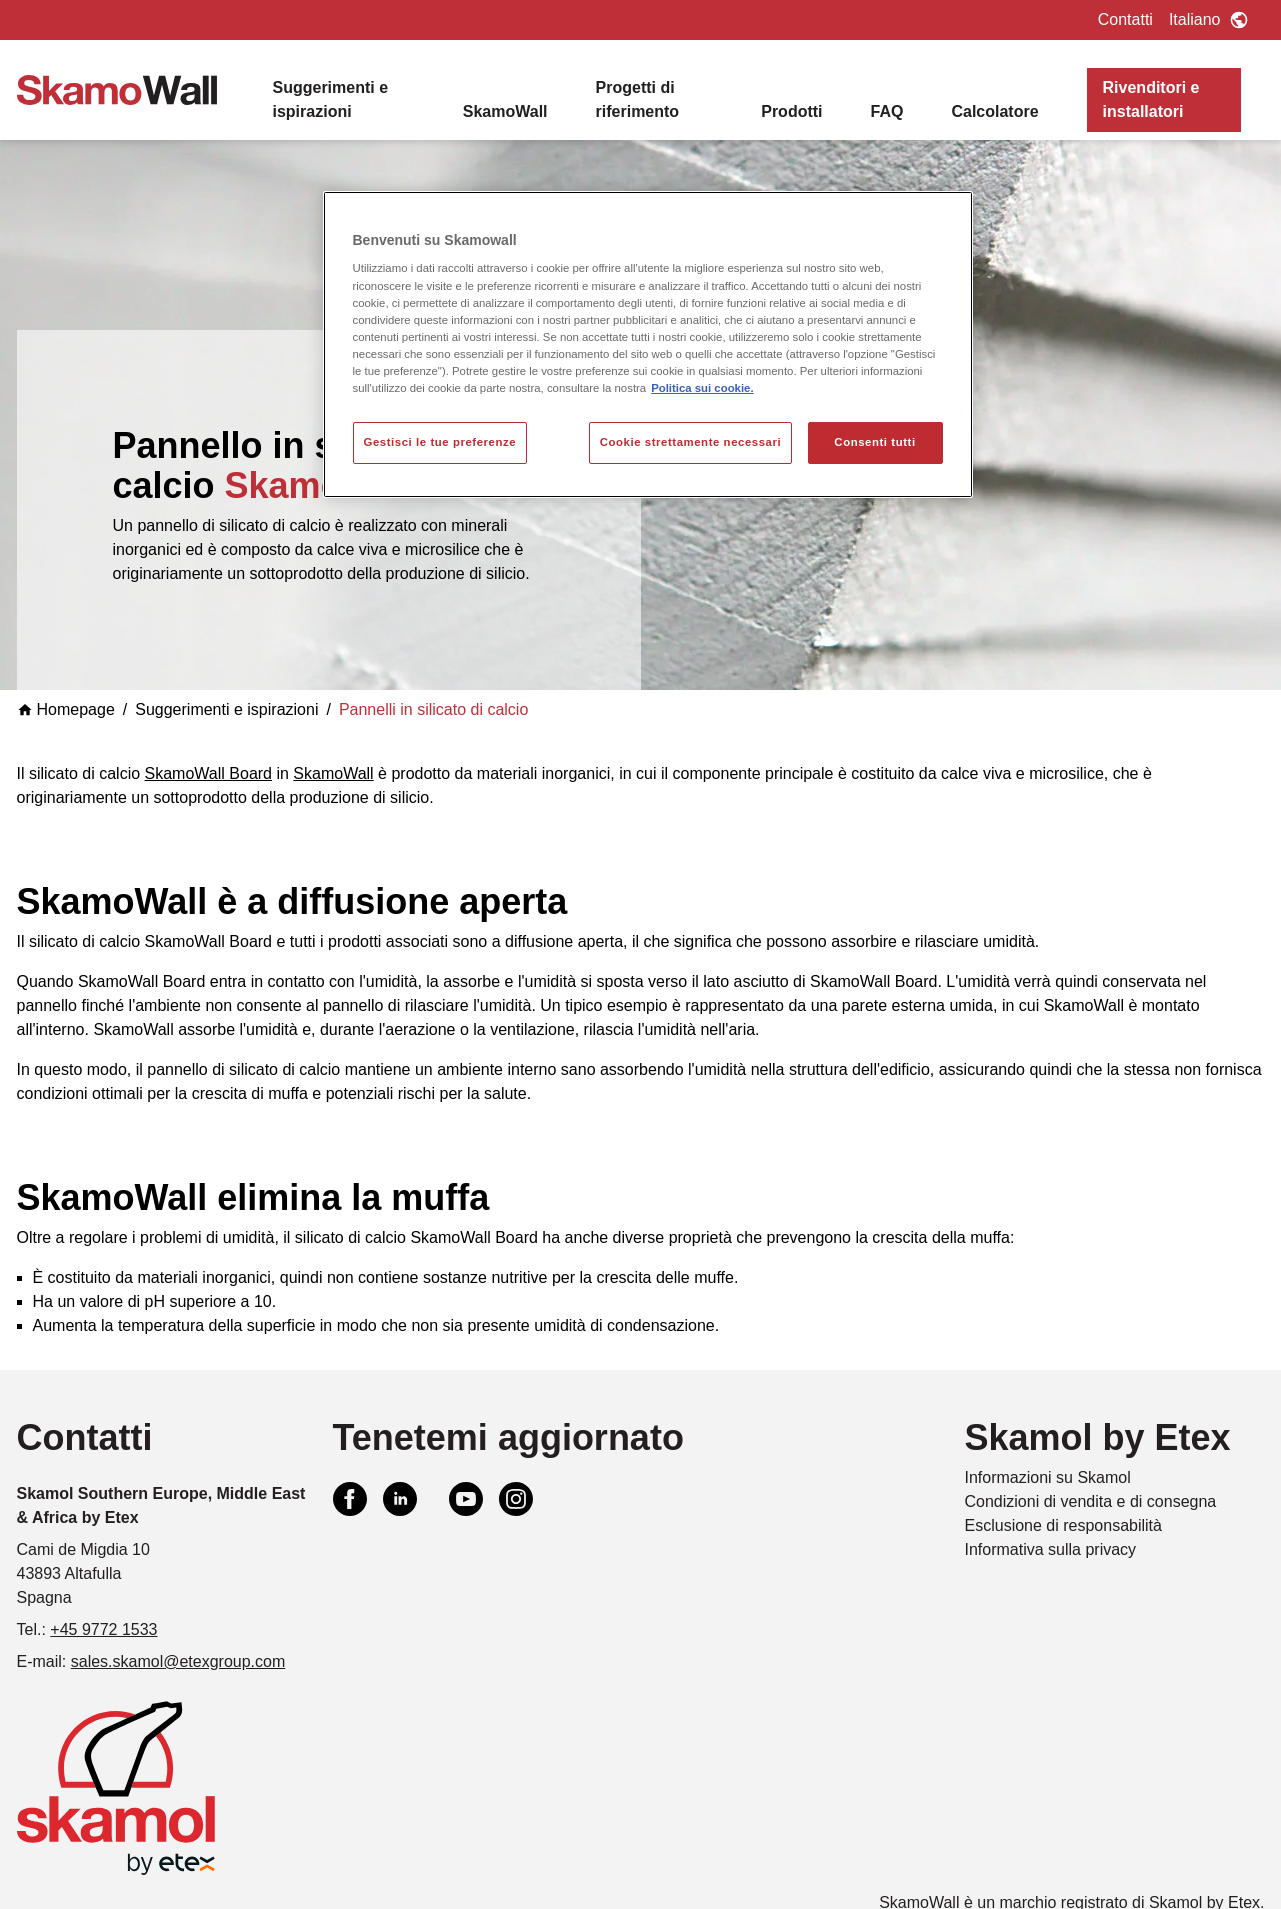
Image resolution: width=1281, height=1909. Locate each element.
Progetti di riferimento (638, 99)
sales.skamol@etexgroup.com (178, 1661)
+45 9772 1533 (103, 1629)
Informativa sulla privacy (1051, 1549)
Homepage (66, 709)
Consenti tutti (874, 442)
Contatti (1125, 19)
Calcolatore (994, 111)
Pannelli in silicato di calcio (433, 709)
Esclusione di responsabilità (1063, 1525)
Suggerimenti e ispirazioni (331, 99)
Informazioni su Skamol (1048, 1477)
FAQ (887, 111)
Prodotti (791, 111)
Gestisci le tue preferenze (440, 442)
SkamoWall (505, 111)
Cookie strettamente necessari (691, 442)
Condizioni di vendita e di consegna (1091, 1501)
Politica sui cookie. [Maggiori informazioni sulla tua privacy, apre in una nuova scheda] (702, 388)
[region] (648, 344)
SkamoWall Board (208, 773)
